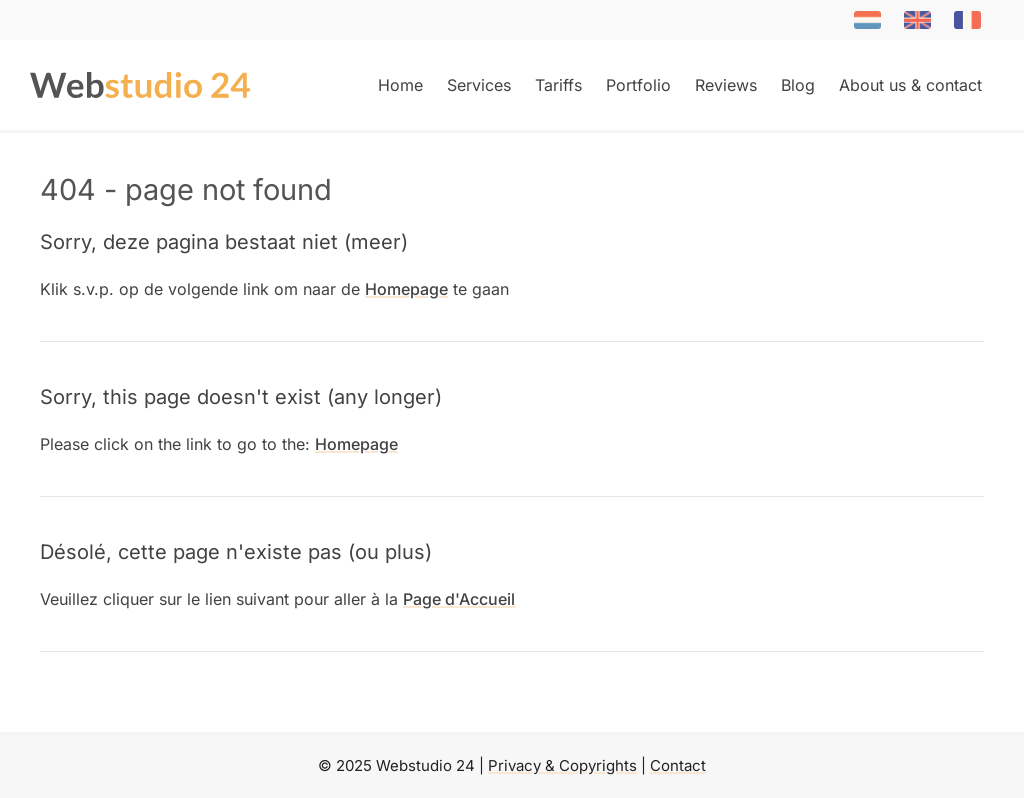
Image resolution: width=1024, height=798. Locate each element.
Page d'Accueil (459, 599)
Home (400, 85)
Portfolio (638, 85)
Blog (798, 85)
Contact (678, 765)
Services (479, 85)
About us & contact (910, 85)
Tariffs (558, 85)
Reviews (726, 85)
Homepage (406, 289)
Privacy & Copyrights (562, 765)
